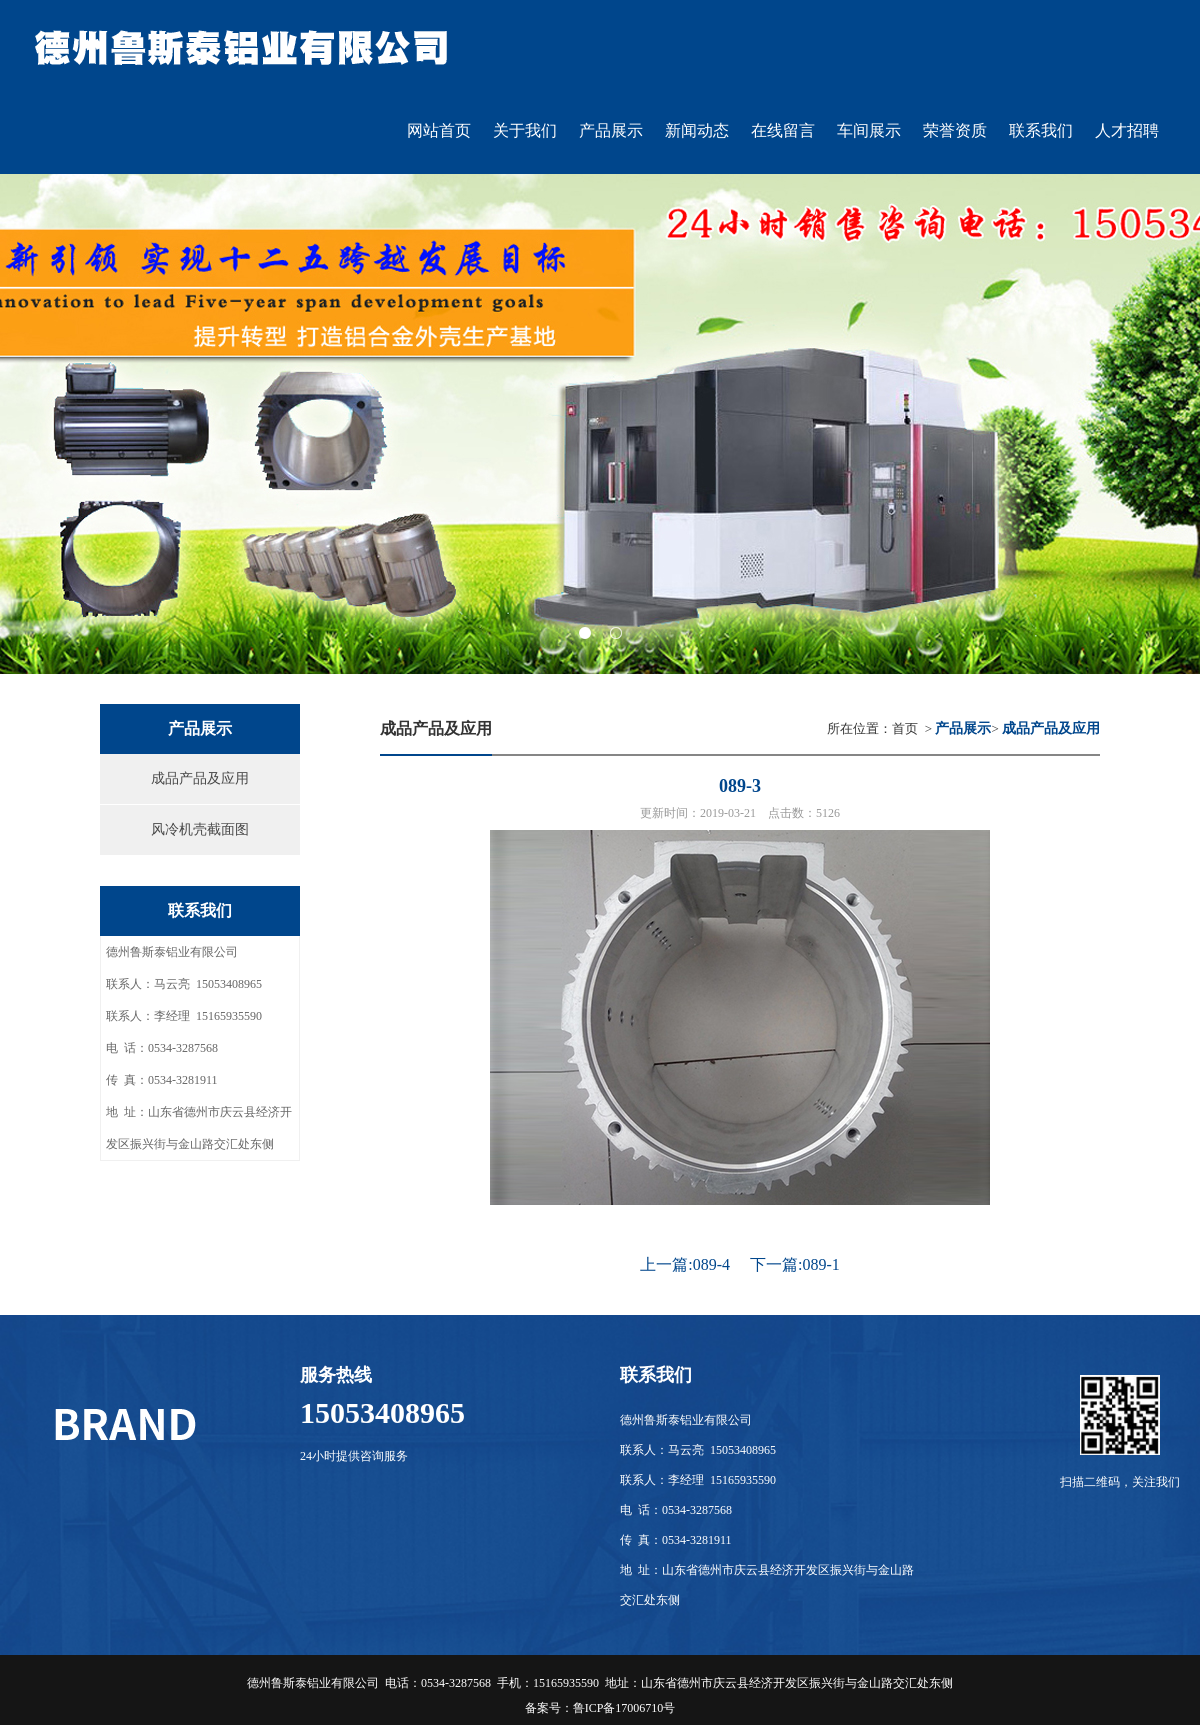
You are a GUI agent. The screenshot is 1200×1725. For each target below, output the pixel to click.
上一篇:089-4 (685, 1264)
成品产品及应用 (200, 778)
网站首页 (439, 130)
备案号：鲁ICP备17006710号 (600, 1708)
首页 (905, 728)
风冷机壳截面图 (200, 829)
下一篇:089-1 (795, 1264)
